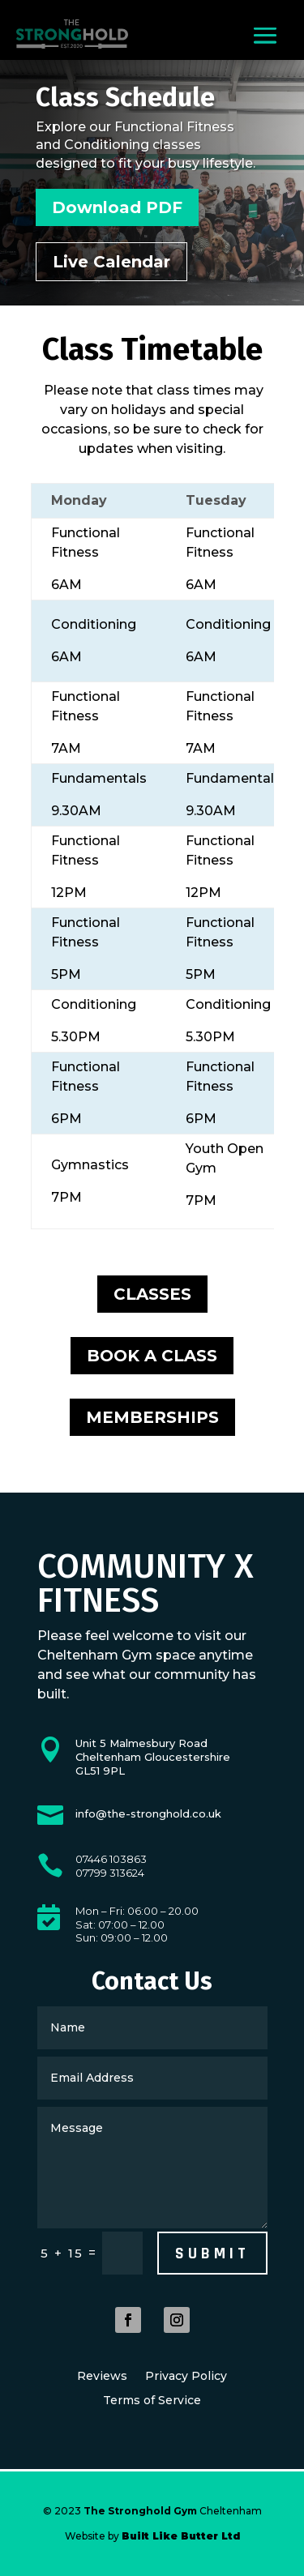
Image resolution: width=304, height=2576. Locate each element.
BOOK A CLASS (152, 1355)
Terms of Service (152, 2400)
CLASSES (152, 1294)
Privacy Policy (186, 2376)
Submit (212, 2253)
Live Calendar (111, 261)
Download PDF (117, 207)
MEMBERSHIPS (152, 1417)
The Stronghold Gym (140, 2511)
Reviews (102, 2376)
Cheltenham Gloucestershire (152, 1750)
